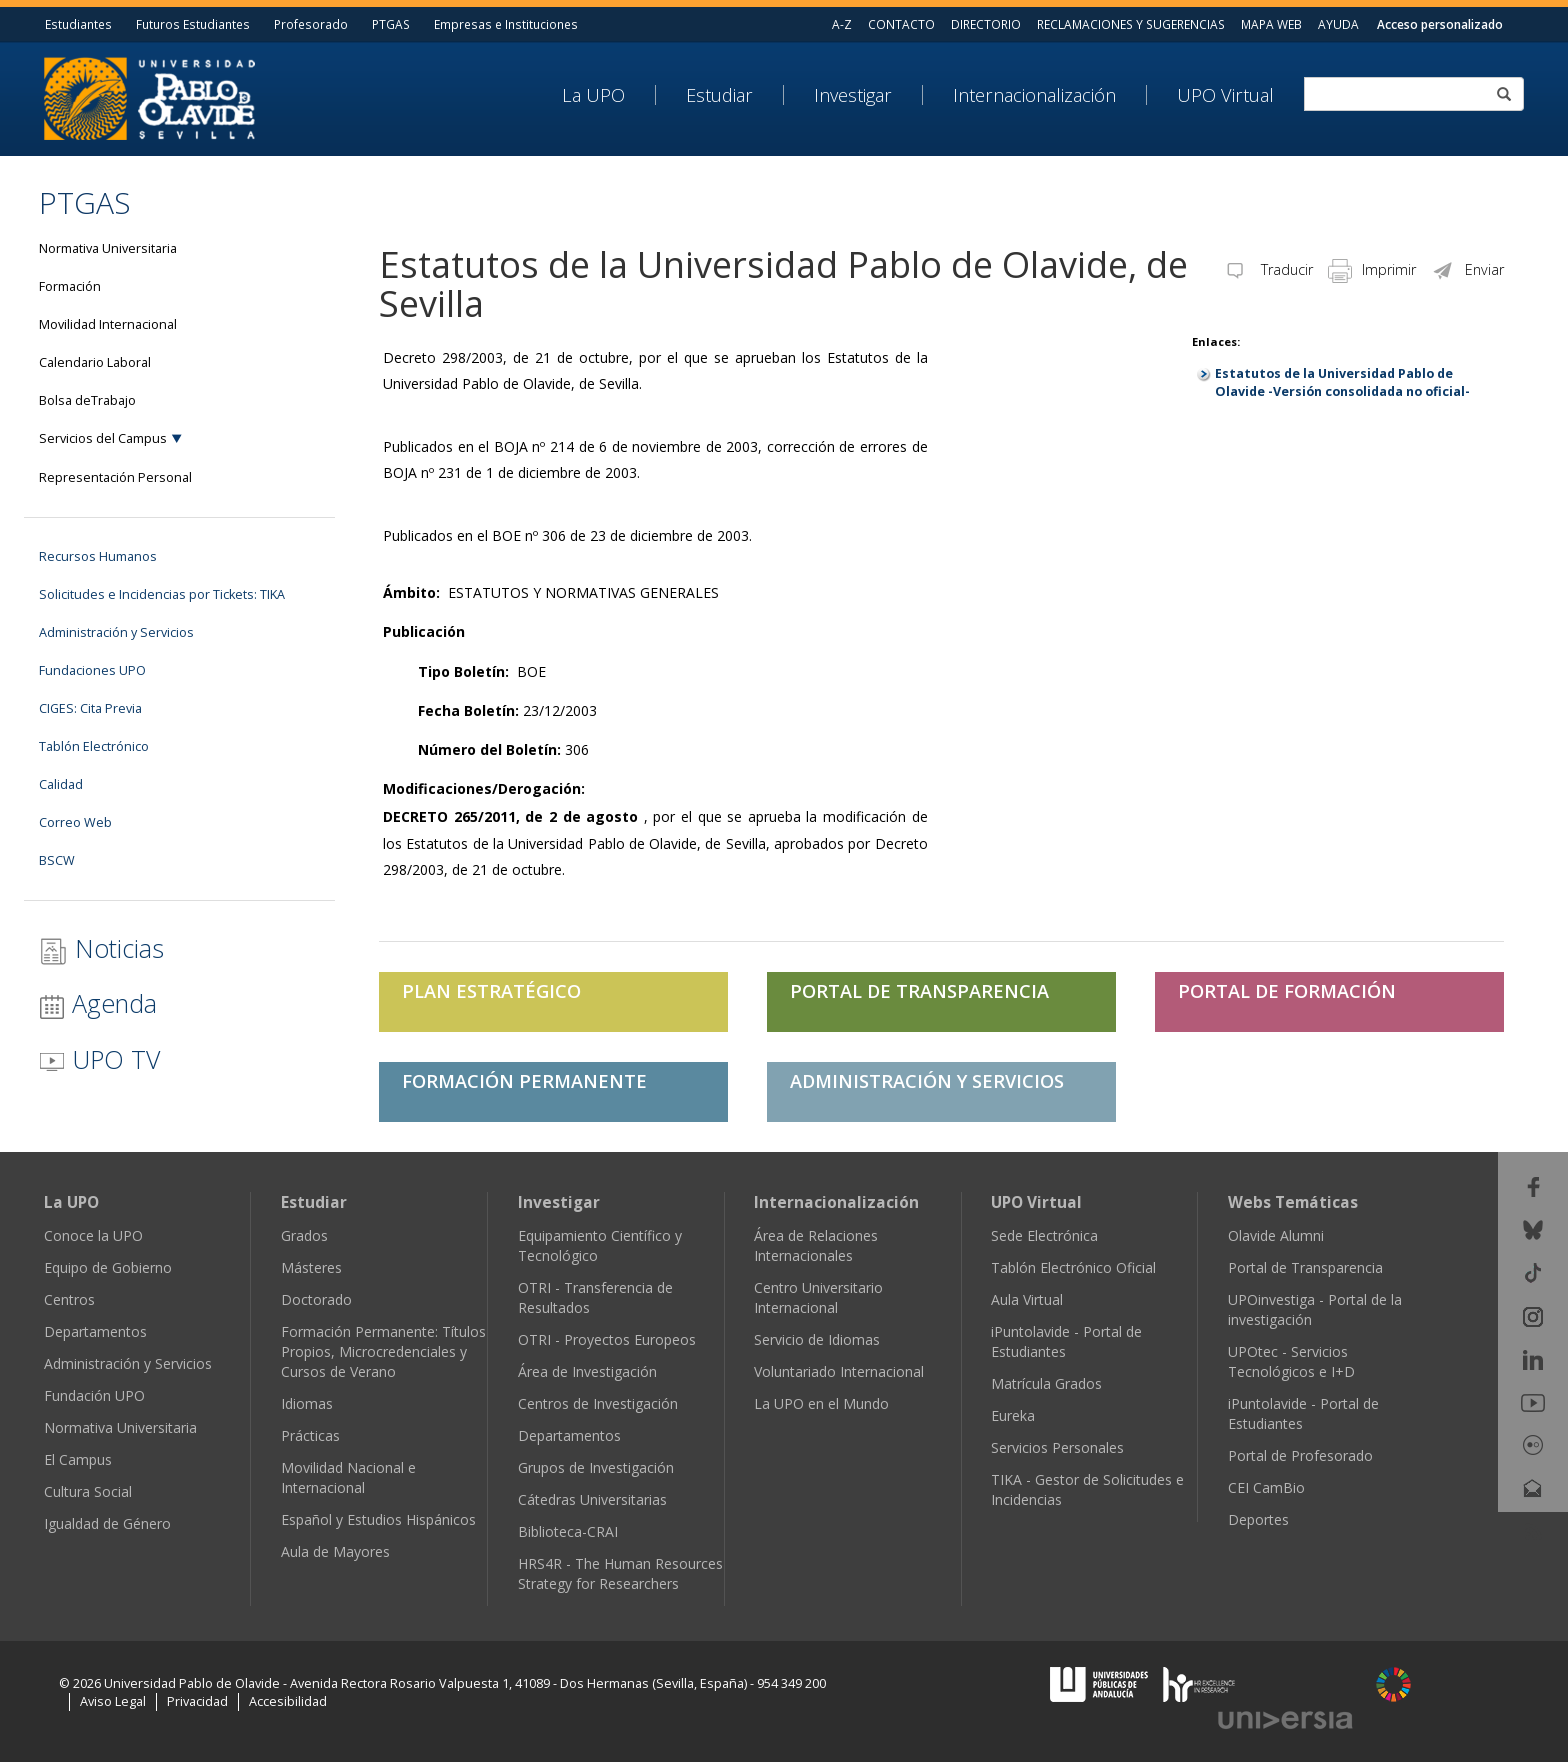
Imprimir (1372, 269)
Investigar (853, 95)
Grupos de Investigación (596, 1467)
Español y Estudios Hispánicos (378, 1519)
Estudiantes (78, 24)
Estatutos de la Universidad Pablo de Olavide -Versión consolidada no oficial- (1342, 382)
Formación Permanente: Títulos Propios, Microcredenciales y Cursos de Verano (383, 1351)
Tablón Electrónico (94, 746)
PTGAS (391, 24)
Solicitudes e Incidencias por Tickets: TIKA (162, 594)
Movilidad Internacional (108, 324)
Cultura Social (88, 1491)
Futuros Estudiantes (193, 24)
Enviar (1467, 269)
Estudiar (719, 95)
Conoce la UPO (93, 1235)
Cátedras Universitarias (592, 1499)
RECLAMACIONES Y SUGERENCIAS (1131, 24)
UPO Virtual (1225, 95)
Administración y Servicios (116, 632)
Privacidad (197, 1701)
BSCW (57, 860)
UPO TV (99, 1059)
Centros (69, 1299)
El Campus (78, 1459)
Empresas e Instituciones (506, 24)
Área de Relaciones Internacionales (816, 1245)
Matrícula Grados (1046, 1383)
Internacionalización (1034, 95)
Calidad (61, 784)
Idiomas (307, 1403)
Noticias (101, 948)
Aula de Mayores (335, 1551)
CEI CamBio (1266, 1487)
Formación (70, 286)
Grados (304, 1235)
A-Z (842, 24)
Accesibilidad (288, 1701)
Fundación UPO (94, 1395)
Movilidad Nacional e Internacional (348, 1477)
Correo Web (75, 822)
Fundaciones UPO (92, 670)
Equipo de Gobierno (108, 1267)
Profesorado (311, 24)
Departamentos (95, 1331)
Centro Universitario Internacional (818, 1297)
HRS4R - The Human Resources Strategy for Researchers (620, 1573)
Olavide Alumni (1276, 1235)
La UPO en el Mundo (821, 1403)
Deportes (1258, 1519)
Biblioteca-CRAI (568, 1531)
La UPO (593, 95)
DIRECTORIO (986, 24)
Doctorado (316, 1299)
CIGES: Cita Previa (90, 708)
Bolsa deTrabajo (87, 400)
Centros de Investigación (598, 1403)
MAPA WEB (1271, 24)
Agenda (98, 1003)
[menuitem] (609, 95)
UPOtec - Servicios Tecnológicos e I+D (1291, 1361)
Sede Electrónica (1044, 1235)
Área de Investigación (587, 1371)
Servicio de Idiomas (817, 1339)
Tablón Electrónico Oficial (1073, 1267)
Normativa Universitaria (108, 248)
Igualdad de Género (107, 1523)
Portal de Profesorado (1300, 1455)
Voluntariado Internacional (839, 1371)
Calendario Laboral (95, 362)
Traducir (1268, 269)
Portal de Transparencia (1305, 1267)
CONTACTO (901, 24)
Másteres (311, 1267)
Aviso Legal (113, 1701)
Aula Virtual (1027, 1299)
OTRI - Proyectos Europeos (607, 1339)
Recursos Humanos (98, 556)
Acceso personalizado (1440, 24)
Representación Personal (115, 477)
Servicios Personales (1057, 1447)
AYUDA (1338, 24)
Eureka (1013, 1415)
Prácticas (310, 1435)
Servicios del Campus (103, 438)
